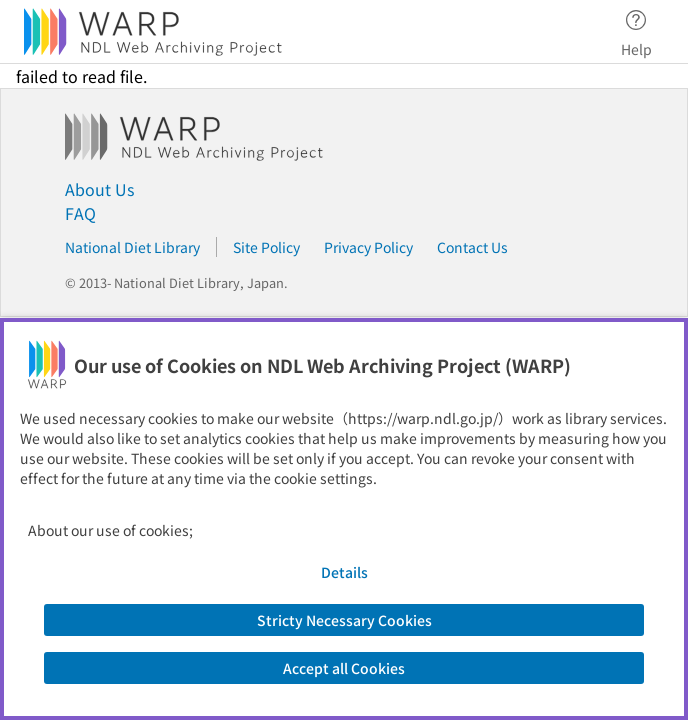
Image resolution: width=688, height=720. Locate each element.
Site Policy (266, 247)
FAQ (80, 213)
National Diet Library (132, 247)
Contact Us (472, 247)
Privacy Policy (368, 247)
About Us (99, 189)
